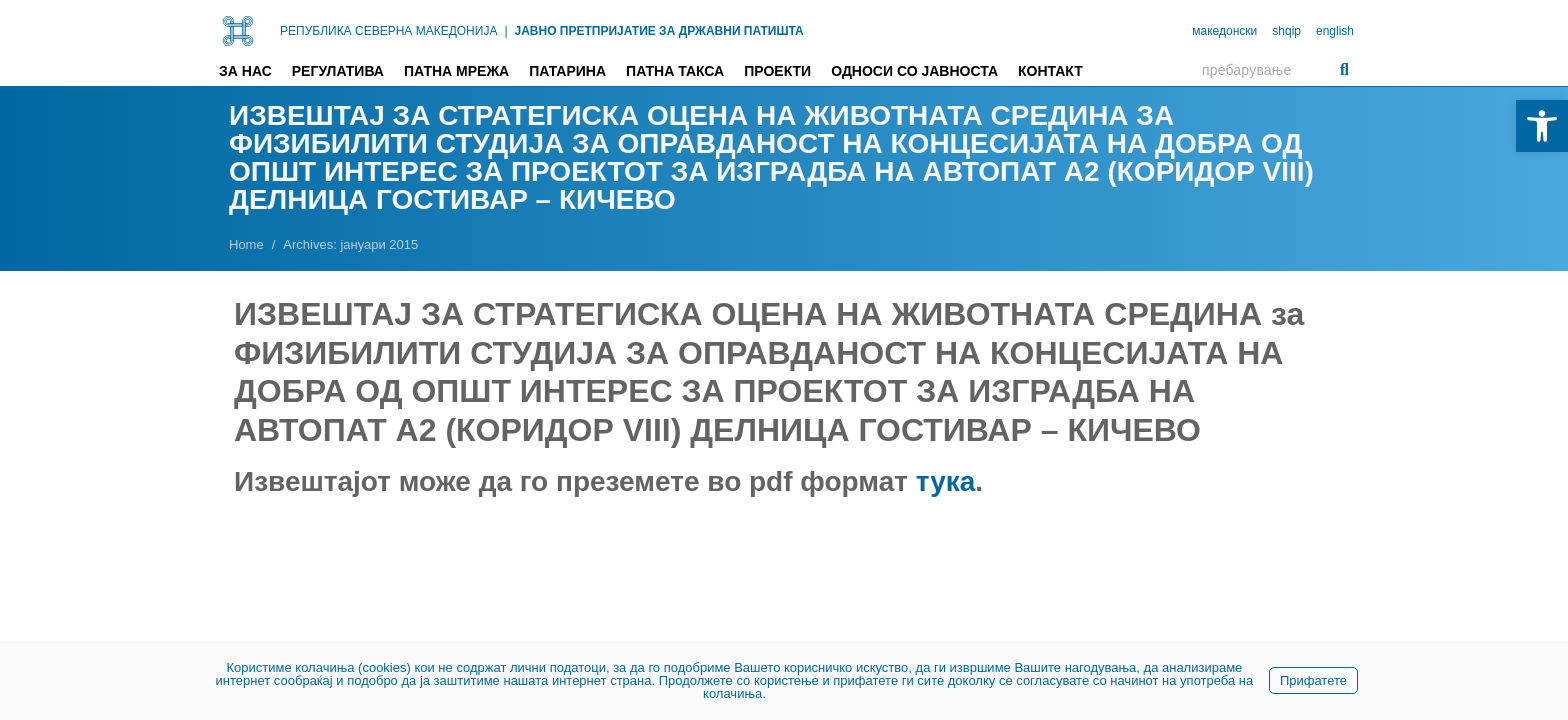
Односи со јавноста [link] (914, 71)
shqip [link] (1286, 31)
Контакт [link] (1050, 71)
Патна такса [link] (675, 71)
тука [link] (946, 481)
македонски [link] (1224, 31)
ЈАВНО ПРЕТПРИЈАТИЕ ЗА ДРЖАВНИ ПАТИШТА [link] (659, 31)
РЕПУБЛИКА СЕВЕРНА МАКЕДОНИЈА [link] (388, 31)
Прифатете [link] (1313, 680)
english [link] (1335, 31)
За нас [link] (245, 71)
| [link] (505, 31)
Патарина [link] (567, 71)
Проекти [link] (777, 71)
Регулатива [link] (338, 71)
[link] (1542, 126)
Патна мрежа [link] (456, 71)
